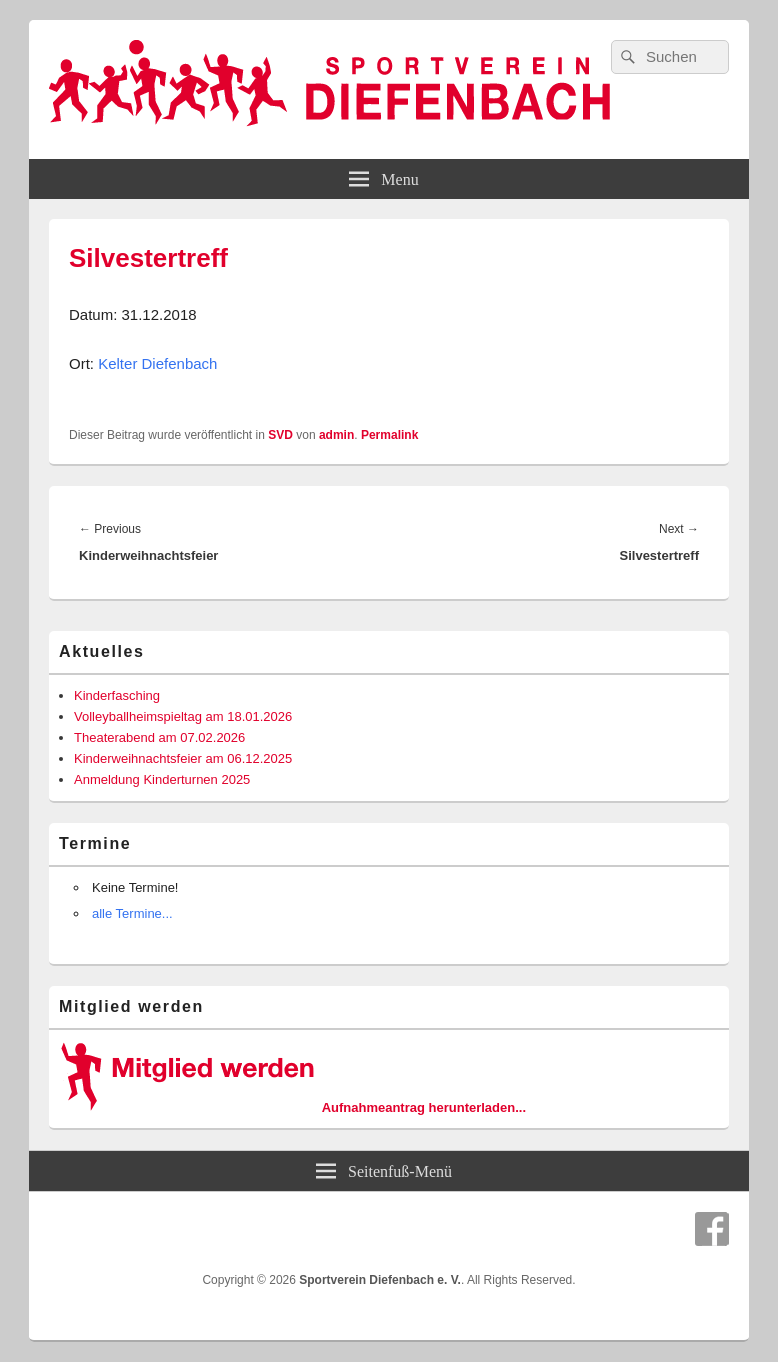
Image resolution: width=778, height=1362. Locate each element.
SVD (280, 435)
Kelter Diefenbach (157, 363)
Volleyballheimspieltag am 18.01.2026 (183, 716)
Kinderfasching (117, 695)
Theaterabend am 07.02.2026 (159, 737)
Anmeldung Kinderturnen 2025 (162, 779)
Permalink (389, 435)
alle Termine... (132, 913)
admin (336, 435)
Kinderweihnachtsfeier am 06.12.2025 (183, 758)
